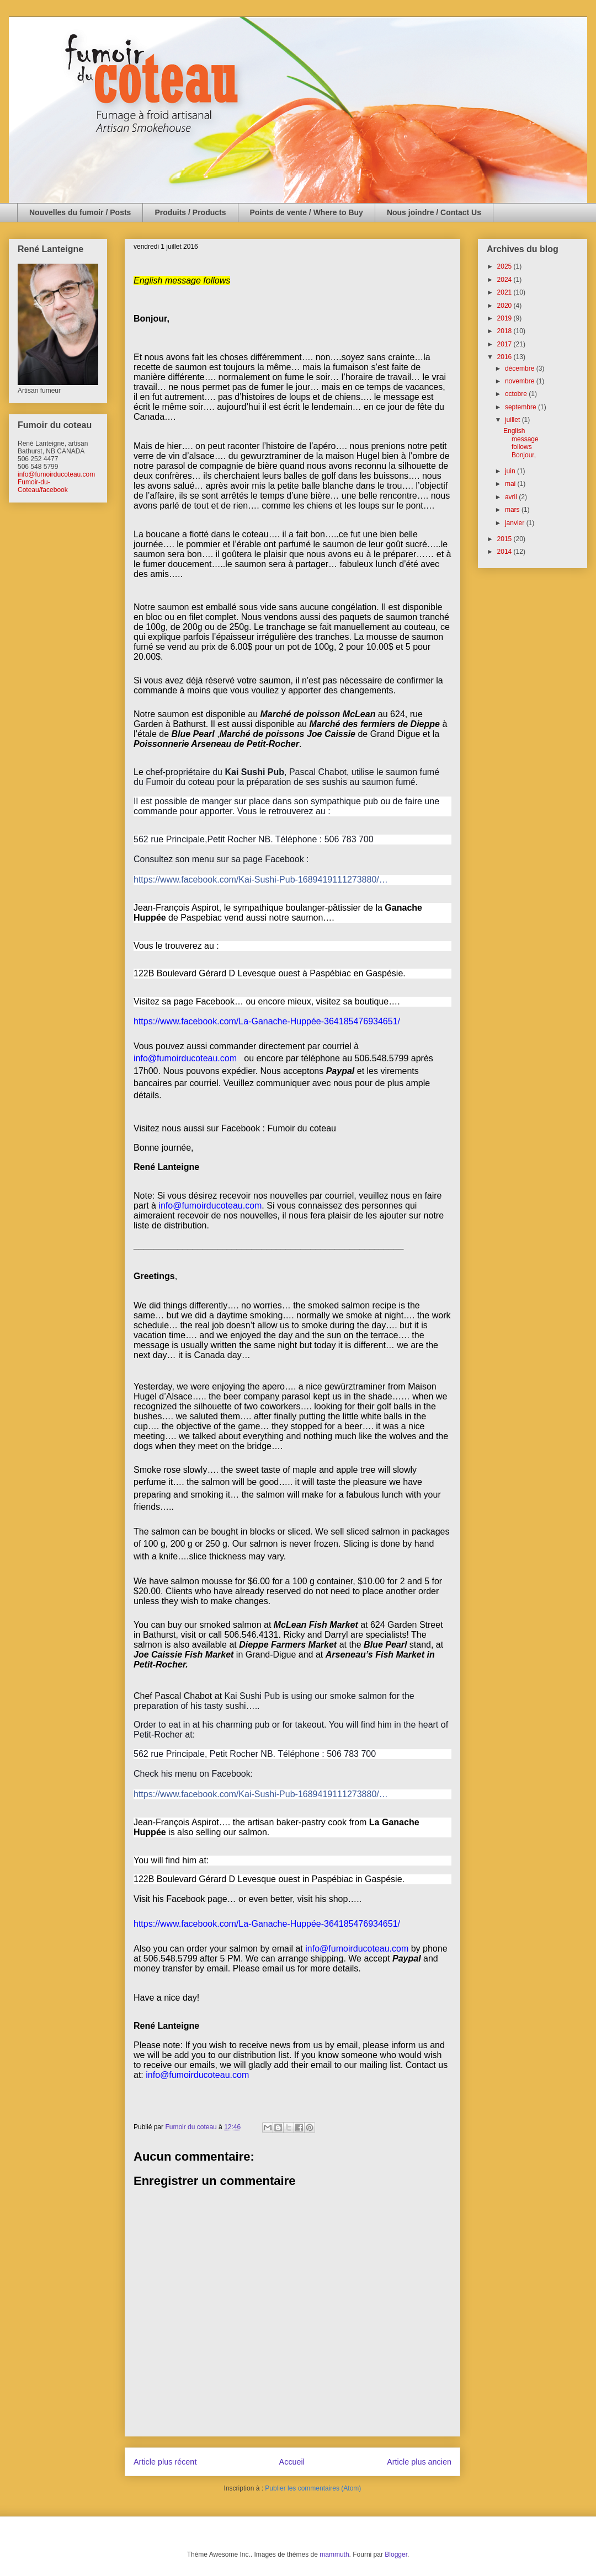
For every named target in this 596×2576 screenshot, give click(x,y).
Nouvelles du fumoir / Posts (80, 212)
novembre (520, 381)
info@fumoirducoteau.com (56, 474)
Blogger (396, 2554)
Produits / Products (190, 212)
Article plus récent (165, 2461)
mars (513, 510)
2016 (505, 357)
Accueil (292, 2461)
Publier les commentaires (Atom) (313, 2488)
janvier (515, 523)
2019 (505, 318)
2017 (505, 344)
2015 (505, 539)
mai (511, 484)
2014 (505, 551)
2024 (505, 280)
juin (511, 471)
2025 (505, 266)
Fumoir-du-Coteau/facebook (43, 486)
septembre (521, 407)
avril (512, 497)
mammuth (334, 2554)
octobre (517, 394)
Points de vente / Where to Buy (306, 212)
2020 (505, 305)
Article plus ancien (419, 2461)
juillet (513, 420)
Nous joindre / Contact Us (434, 212)
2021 (505, 292)
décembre (520, 368)
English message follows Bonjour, (521, 442)
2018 (505, 331)
